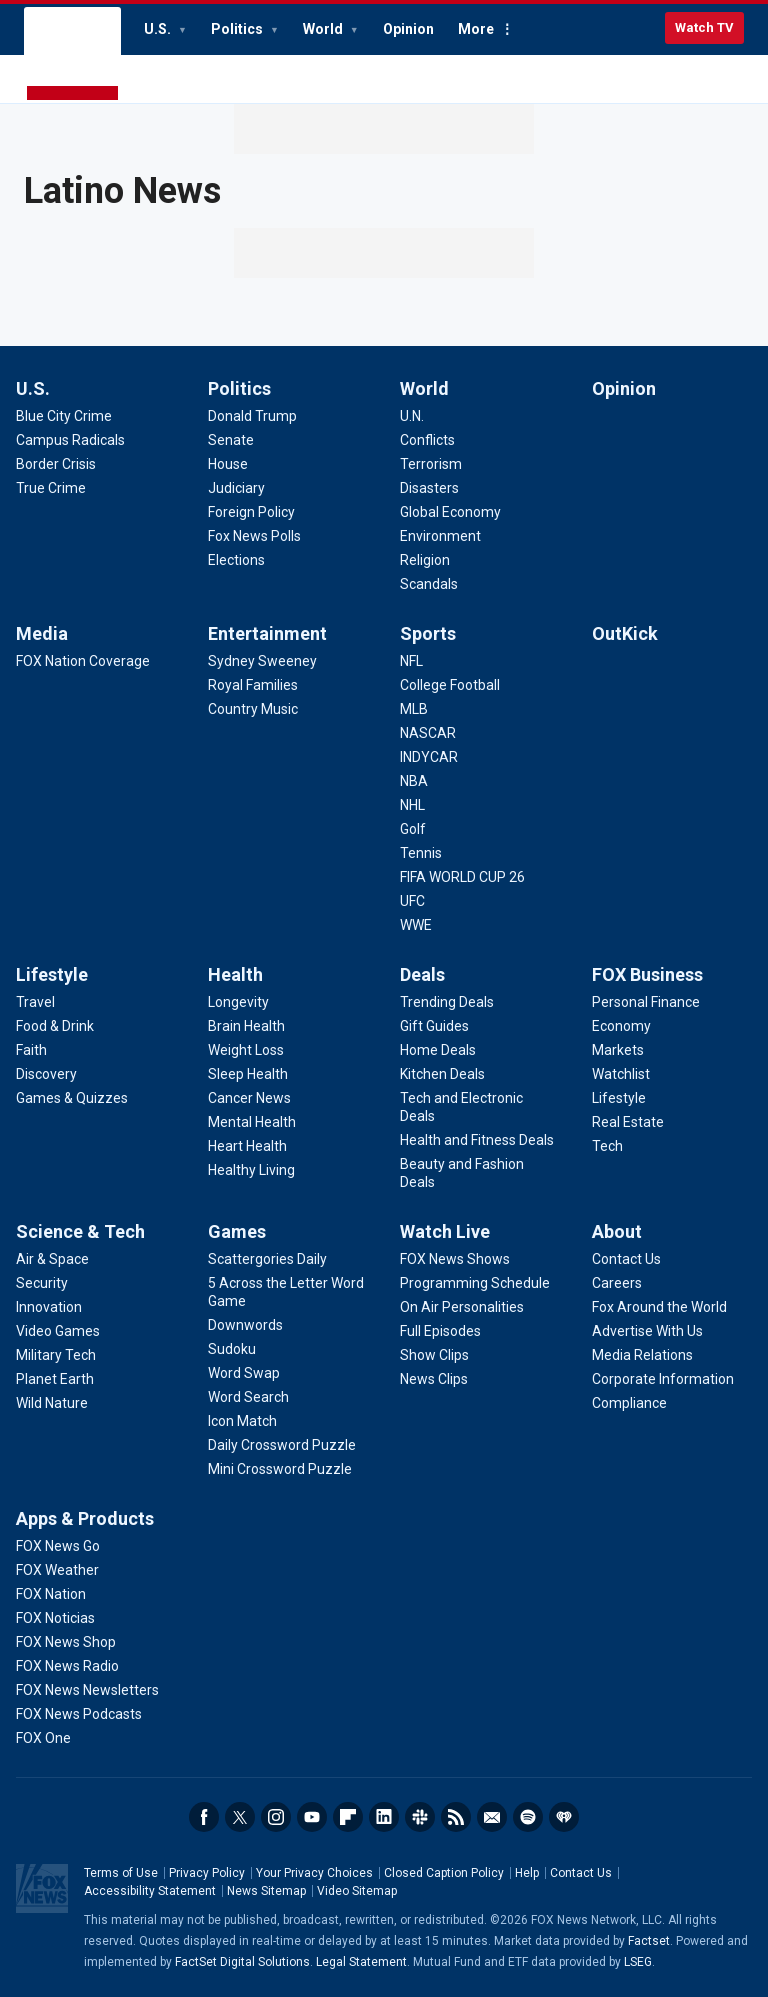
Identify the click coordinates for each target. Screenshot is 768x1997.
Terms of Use (121, 1873)
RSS (456, 1817)
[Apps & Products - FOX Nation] (51, 1594)
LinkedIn (384, 1817)
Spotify (528, 1817)
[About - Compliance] (629, 1403)
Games (237, 1231)
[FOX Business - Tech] (607, 1146)
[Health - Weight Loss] (246, 1050)
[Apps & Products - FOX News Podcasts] (79, 1714)
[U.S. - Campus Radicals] (70, 440)
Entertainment (267, 633)
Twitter (240, 1817)
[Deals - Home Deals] (438, 1050)
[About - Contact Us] (626, 1259)
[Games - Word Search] (248, 1397)
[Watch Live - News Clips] (434, 1379)
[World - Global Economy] (450, 512)
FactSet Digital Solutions (242, 1962)
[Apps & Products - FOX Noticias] (55, 1618)
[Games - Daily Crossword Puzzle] (282, 1445)
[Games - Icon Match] (242, 1421)
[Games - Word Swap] (244, 1373)
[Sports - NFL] (411, 661)
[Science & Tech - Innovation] (49, 1307)
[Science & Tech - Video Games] (58, 1331)
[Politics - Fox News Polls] (254, 536)
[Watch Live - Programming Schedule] (475, 1283)
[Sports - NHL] (412, 805)
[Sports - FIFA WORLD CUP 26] (462, 877)
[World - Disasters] (429, 488)
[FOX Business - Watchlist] (621, 1074)
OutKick (625, 633)
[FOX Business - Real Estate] (628, 1122)
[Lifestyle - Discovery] (46, 1074)
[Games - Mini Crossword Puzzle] (280, 1469)
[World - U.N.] (412, 416)
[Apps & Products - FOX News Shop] (66, 1642)
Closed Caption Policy (444, 1873)
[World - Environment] (440, 536)
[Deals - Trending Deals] (447, 1002)
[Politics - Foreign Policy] (251, 512)
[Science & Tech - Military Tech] (56, 1355)
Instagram (276, 1817)
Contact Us (581, 1873)
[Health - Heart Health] (247, 1146)
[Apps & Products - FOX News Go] (58, 1546)
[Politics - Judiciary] (236, 488)
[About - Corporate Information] (663, 1379)
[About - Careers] (617, 1283)
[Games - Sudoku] (232, 1349)
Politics (238, 29)
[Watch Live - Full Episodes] (440, 1331)
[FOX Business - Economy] (621, 1026)
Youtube (312, 1817)
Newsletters (492, 1817)
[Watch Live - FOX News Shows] (455, 1259)
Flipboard (348, 1817)
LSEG (638, 1962)
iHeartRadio (564, 1817)
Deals (422, 974)
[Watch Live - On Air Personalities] (462, 1307)
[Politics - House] (228, 464)
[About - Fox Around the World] (659, 1307)
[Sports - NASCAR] (428, 733)
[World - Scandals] (429, 584)
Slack (420, 1817)
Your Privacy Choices (314, 1873)
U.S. (159, 29)
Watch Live (445, 1231)
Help (527, 1873)
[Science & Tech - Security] (42, 1283)
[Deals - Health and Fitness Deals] (477, 1140)
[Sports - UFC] (412, 901)
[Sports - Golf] (413, 829)
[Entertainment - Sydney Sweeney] (262, 661)
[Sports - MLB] (414, 709)
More (476, 29)
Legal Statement (361, 1962)
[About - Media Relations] (642, 1355)
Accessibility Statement (150, 1891)
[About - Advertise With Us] (647, 1331)
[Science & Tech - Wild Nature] (52, 1403)
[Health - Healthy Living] (251, 1170)
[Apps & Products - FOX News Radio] (67, 1666)
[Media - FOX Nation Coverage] (83, 661)
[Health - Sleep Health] (248, 1074)
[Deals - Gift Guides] (434, 1026)
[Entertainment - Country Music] (253, 709)
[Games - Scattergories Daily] (267, 1259)
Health (235, 974)
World (324, 29)
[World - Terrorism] (431, 464)
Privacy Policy (207, 1873)
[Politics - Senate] (231, 440)
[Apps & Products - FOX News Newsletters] (87, 1690)
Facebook (204, 1817)
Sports (428, 633)
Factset (649, 1941)
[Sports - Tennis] (421, 853)
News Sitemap (266, 1891)
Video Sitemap (357, 1891)
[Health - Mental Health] (252, 1122)
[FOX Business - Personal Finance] (646, 1002)
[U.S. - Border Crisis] (56, 464)
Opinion (408, 29)
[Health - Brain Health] (246, 1026)
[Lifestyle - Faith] (31, 1050)
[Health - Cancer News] (249, 1098)
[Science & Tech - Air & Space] (52, 1259)
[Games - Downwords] (245, 1325)
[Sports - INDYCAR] (429, 757)
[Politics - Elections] (236, 560)
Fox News (72, 55)
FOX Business (647, 974)
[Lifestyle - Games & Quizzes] (72, 1098)
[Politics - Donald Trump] (252, 416)
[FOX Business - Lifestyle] (619, 1098)
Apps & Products (85, 1518)
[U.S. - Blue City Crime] (64, 416)
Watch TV (704, 27)
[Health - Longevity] (238, 1002)
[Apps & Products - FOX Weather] (57, 1570)
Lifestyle (52, 974)
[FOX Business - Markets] (618, 1050)
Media (42, 633)
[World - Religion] (425, 560)
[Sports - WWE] (416, 925)
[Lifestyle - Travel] (35, 1002)
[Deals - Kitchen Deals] (442, 1074)
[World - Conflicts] (427, 440)
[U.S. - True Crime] (51, 488)
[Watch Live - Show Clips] (434, 1355)
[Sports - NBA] (414, 781)
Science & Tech (80, 1231)
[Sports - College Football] (450, 685)
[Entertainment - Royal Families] (253, 685)
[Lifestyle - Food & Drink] (55, 1026)
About (617, 1231)
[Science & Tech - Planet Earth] (55, 1379)
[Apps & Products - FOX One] (43, 1738)
